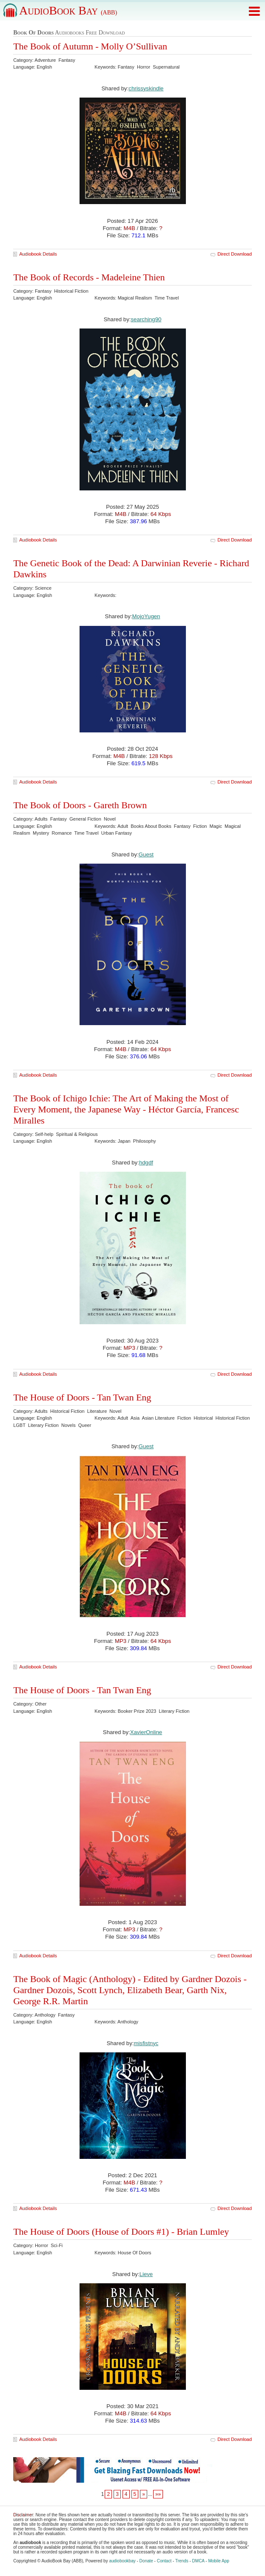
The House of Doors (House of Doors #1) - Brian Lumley (121, 2231)
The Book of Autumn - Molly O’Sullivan (90, 46)
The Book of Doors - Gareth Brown (80, 805)
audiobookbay (122, 2561)
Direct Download (234, 253)
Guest (146, 854)
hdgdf (146, 1162)
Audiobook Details (38, 253)
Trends (181, 2561)
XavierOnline (146, 1732)
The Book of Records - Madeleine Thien (89, 277)
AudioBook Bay (68, 10)
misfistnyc (146, 2043)
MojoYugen (146, 616)
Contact (164, 2561)
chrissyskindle (145, 88)
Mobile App (218, 2561)
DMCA (198, 2561)
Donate (146, 2561)
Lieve (146, 2274)
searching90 (146, 319)
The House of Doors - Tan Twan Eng (82, 1397)
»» (158, 2494)
